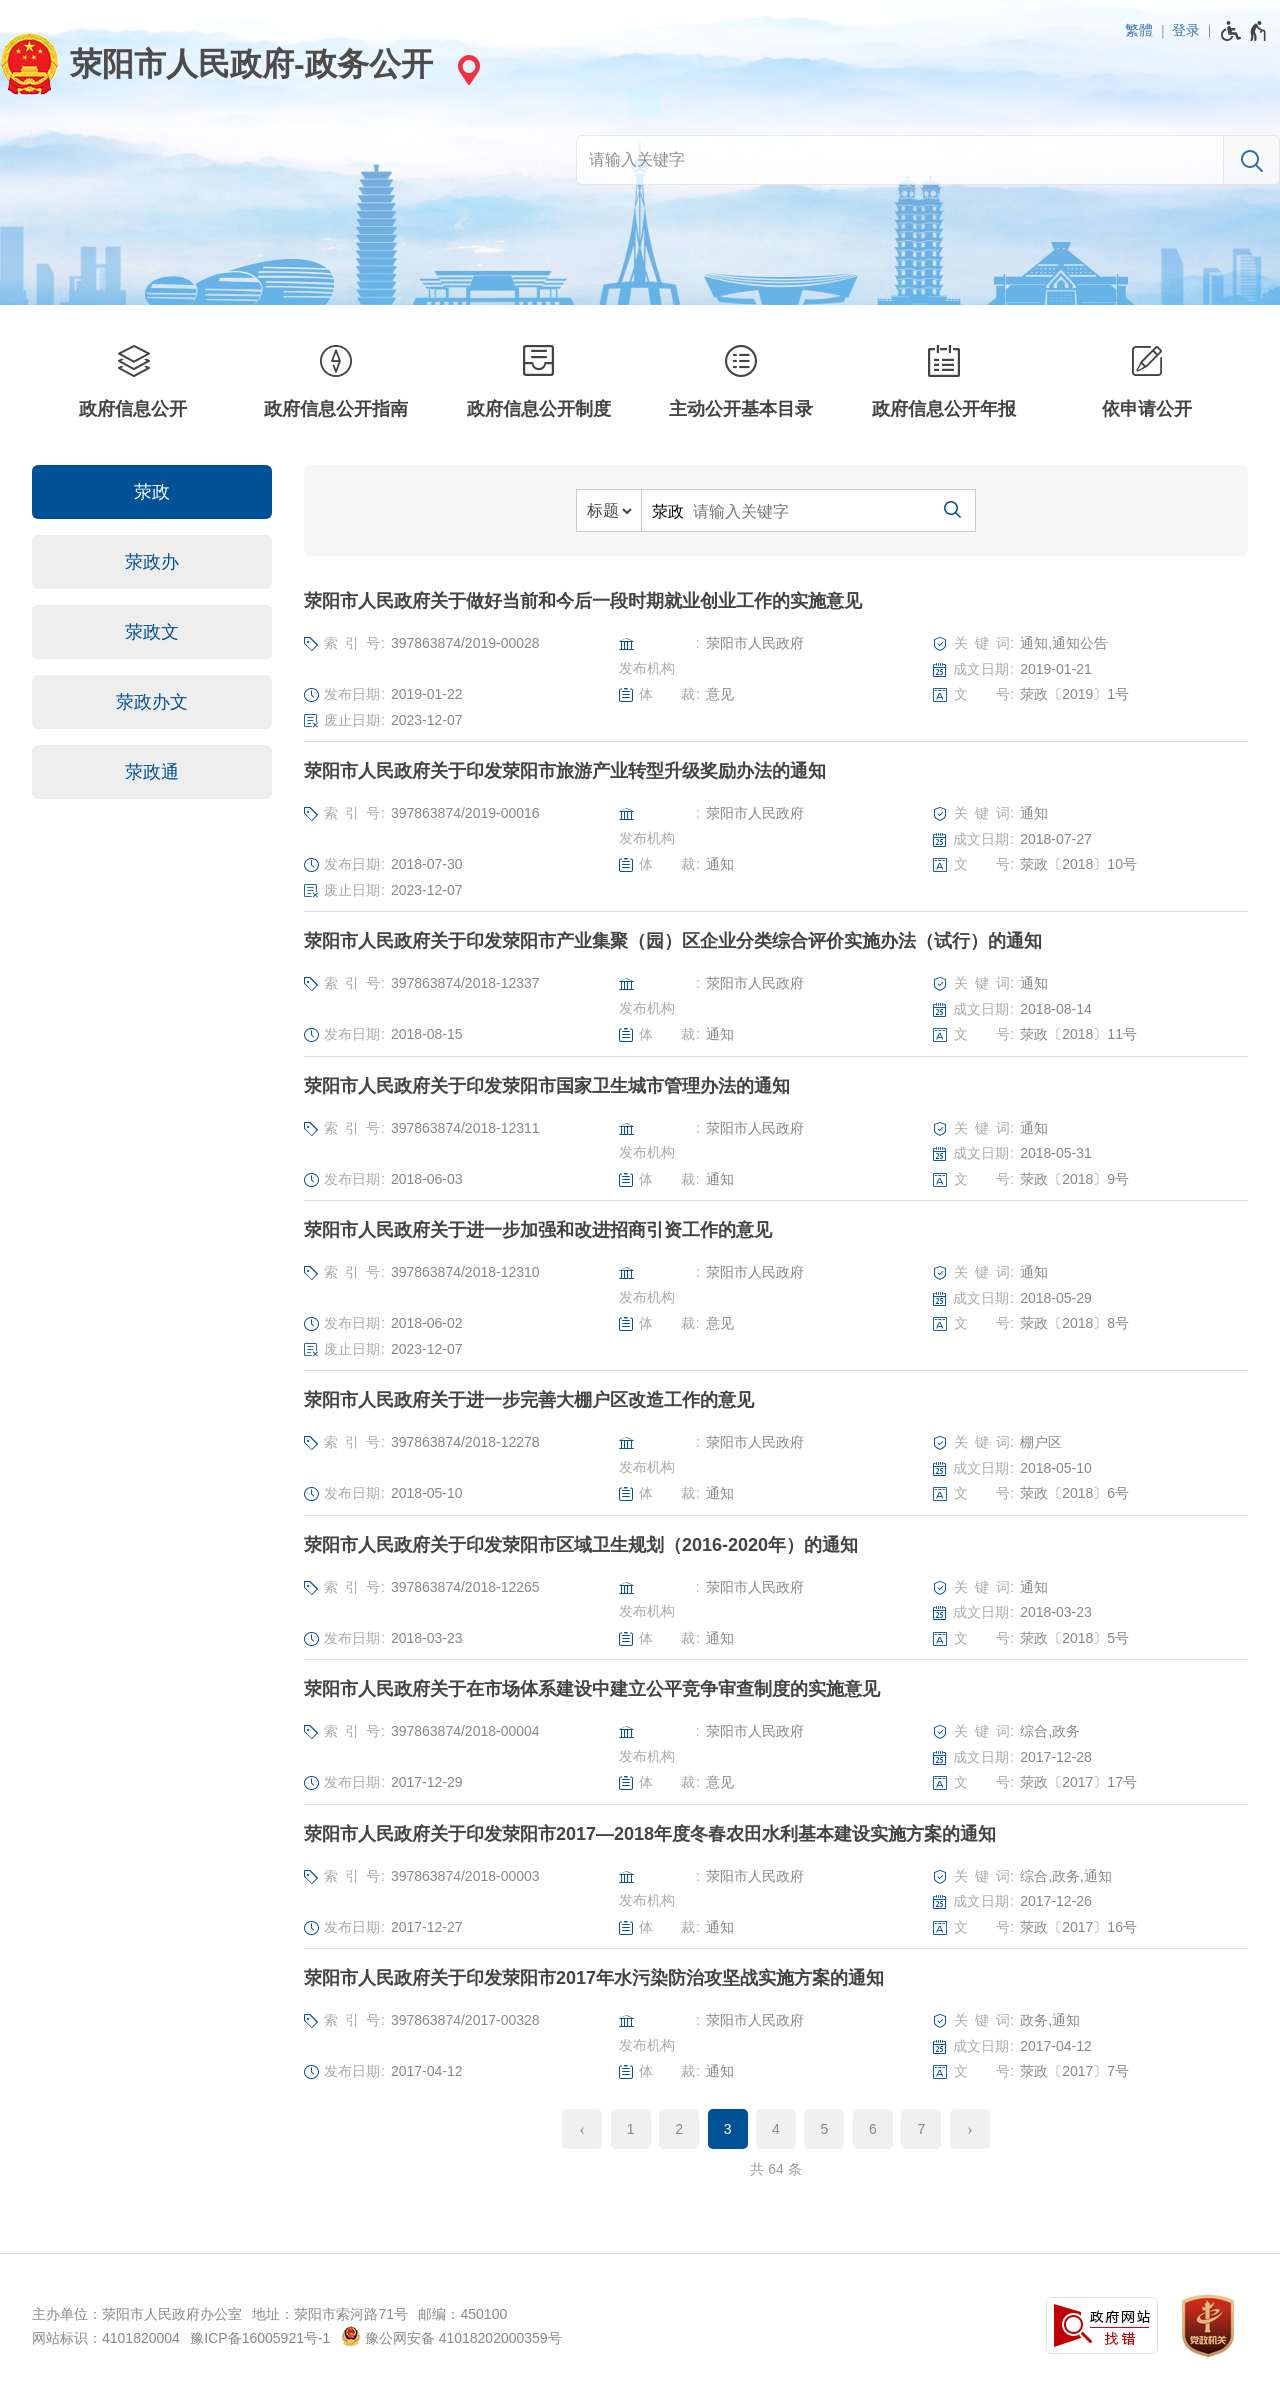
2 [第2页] (679, 2129)
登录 (1186, 30)
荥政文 (152, 632)
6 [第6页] (873, 2129)
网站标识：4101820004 (106, 2338)
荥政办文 (152, 702)
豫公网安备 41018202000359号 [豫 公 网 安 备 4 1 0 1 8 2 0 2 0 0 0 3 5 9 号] (451, 2336)
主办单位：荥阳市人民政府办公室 (137, 2314)
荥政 (152, 492)
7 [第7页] (921, 2129)
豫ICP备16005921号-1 (260, 2338)
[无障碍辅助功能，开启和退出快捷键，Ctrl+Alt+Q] (1244, 31)
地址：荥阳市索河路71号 (330, 2314)
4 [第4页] (776, 2129)
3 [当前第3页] (728, 2129)
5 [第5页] (825, 2129)
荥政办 (152, 562)
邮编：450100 (462, 2314)
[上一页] (582, 2129)
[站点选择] (466, 69)
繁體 (1139, 30)
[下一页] (970, 2129)
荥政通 (152, 772)
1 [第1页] (631, 2129)
